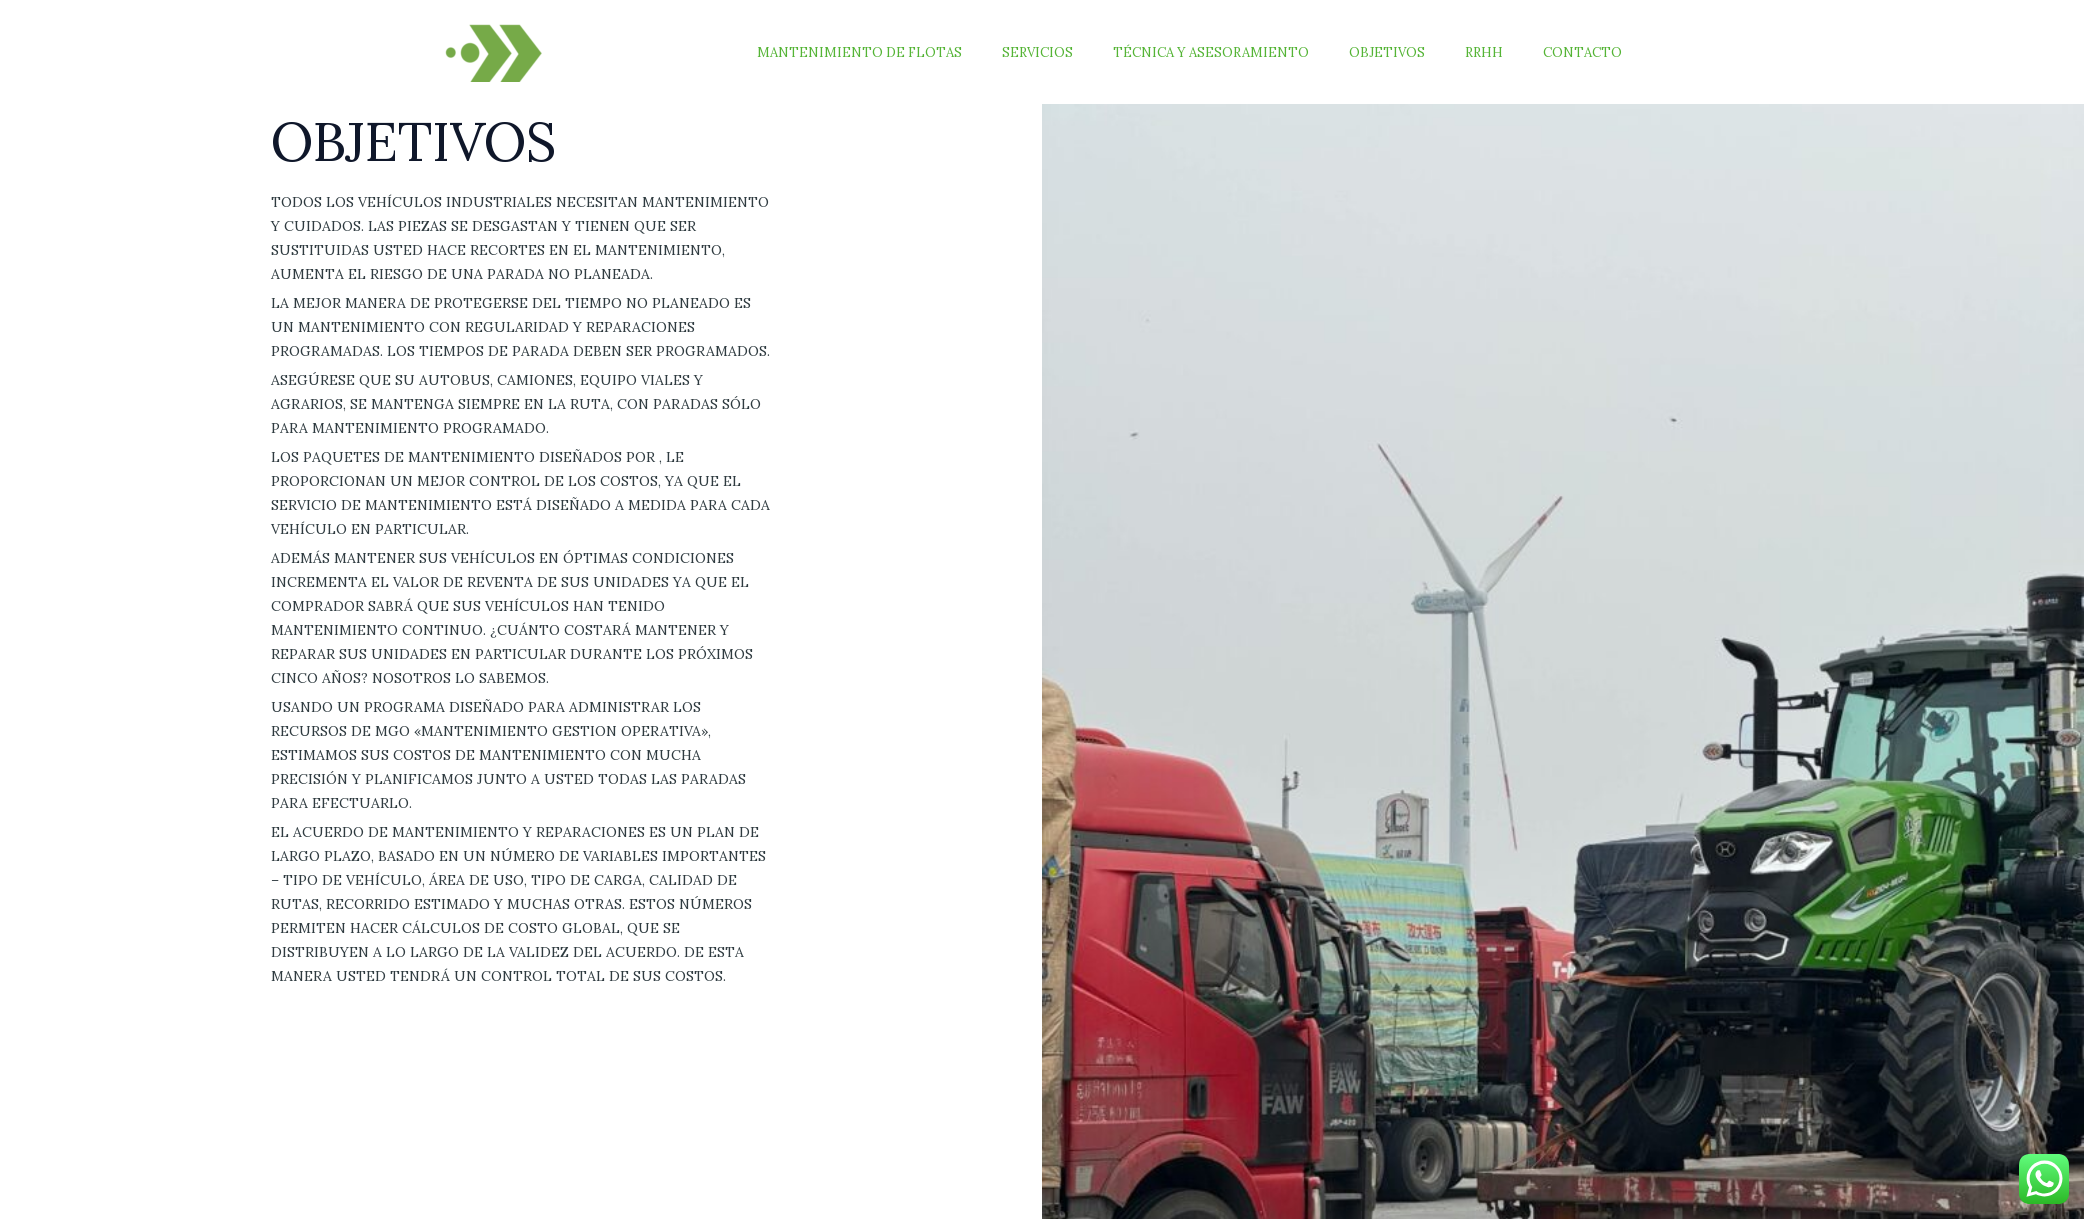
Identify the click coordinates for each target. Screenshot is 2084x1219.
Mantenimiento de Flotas (936, 52)
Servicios (1100, 52)
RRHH (1505, 52)
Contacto (1589, 52)
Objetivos (1422, 52)
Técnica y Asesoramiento (1260, 52)
